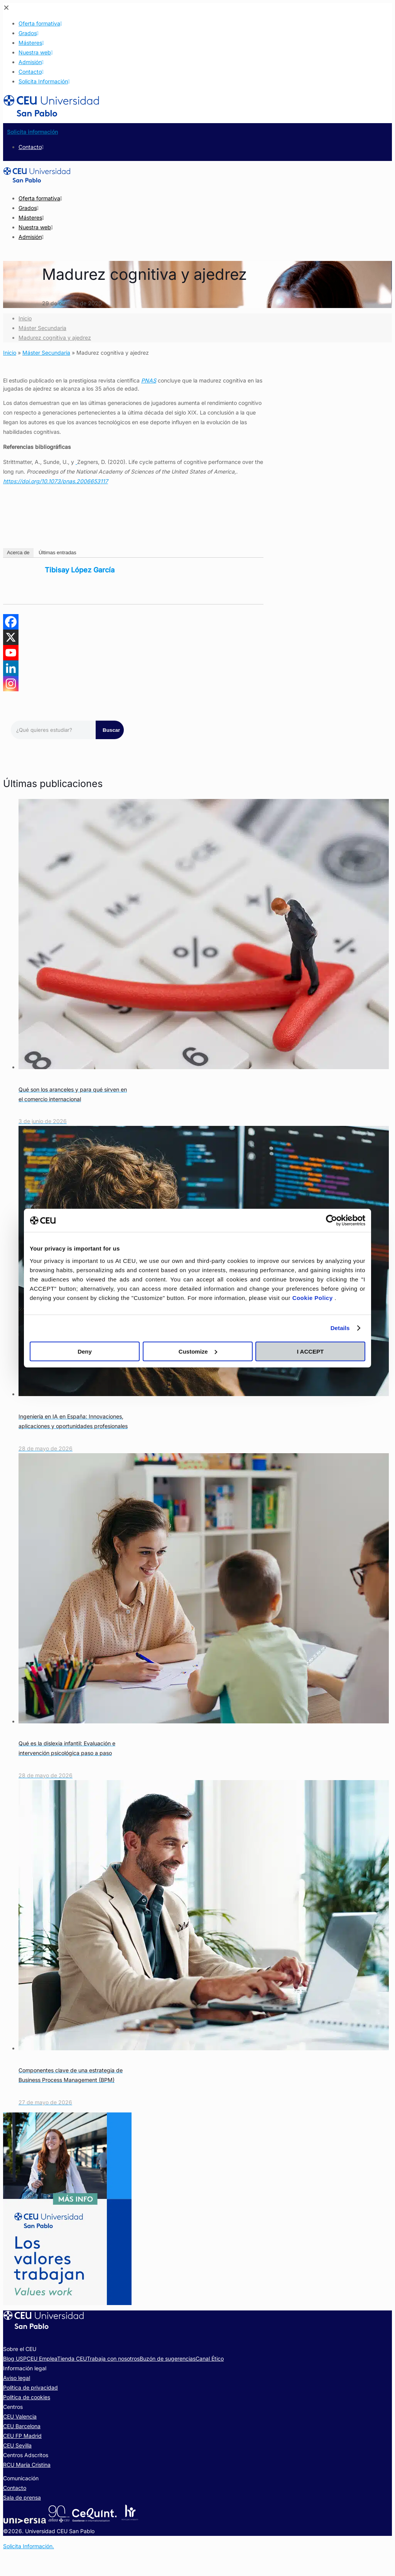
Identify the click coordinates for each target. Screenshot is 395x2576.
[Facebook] (11, 622)
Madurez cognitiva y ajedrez (55, 337)
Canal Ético (210, 2358)
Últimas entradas (57, 552)
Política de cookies (26, 2397)
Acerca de (18, 552)
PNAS (148, 380)
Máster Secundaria (42, 328)
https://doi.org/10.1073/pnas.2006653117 (55, 481)
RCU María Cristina (27, 2464)
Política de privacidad (30, 2387)
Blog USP (15, 2358)
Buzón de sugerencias (168, 2358)
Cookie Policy (313, 1297)
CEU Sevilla (17, 2445)
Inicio (25, 318)
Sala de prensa (22, 2497)
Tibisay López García (80, 570)
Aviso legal (16, 2378)
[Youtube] (11, 652)
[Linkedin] (11, 668)
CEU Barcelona (22, 2426)
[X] (11, 637)
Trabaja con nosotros (113, 2358)
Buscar (111, 730)
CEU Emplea (42, 2358)
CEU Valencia (20, 2416)
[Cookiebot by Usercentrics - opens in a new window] (331, 1220)
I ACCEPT (310, 1351)
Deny (85, 1351)
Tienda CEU (72, 2358)
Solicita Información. (28, 2546)
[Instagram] (11, 683)
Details (340, 1328)
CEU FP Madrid (22, 2435)
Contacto (14, 2488)
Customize (198, 1351)
